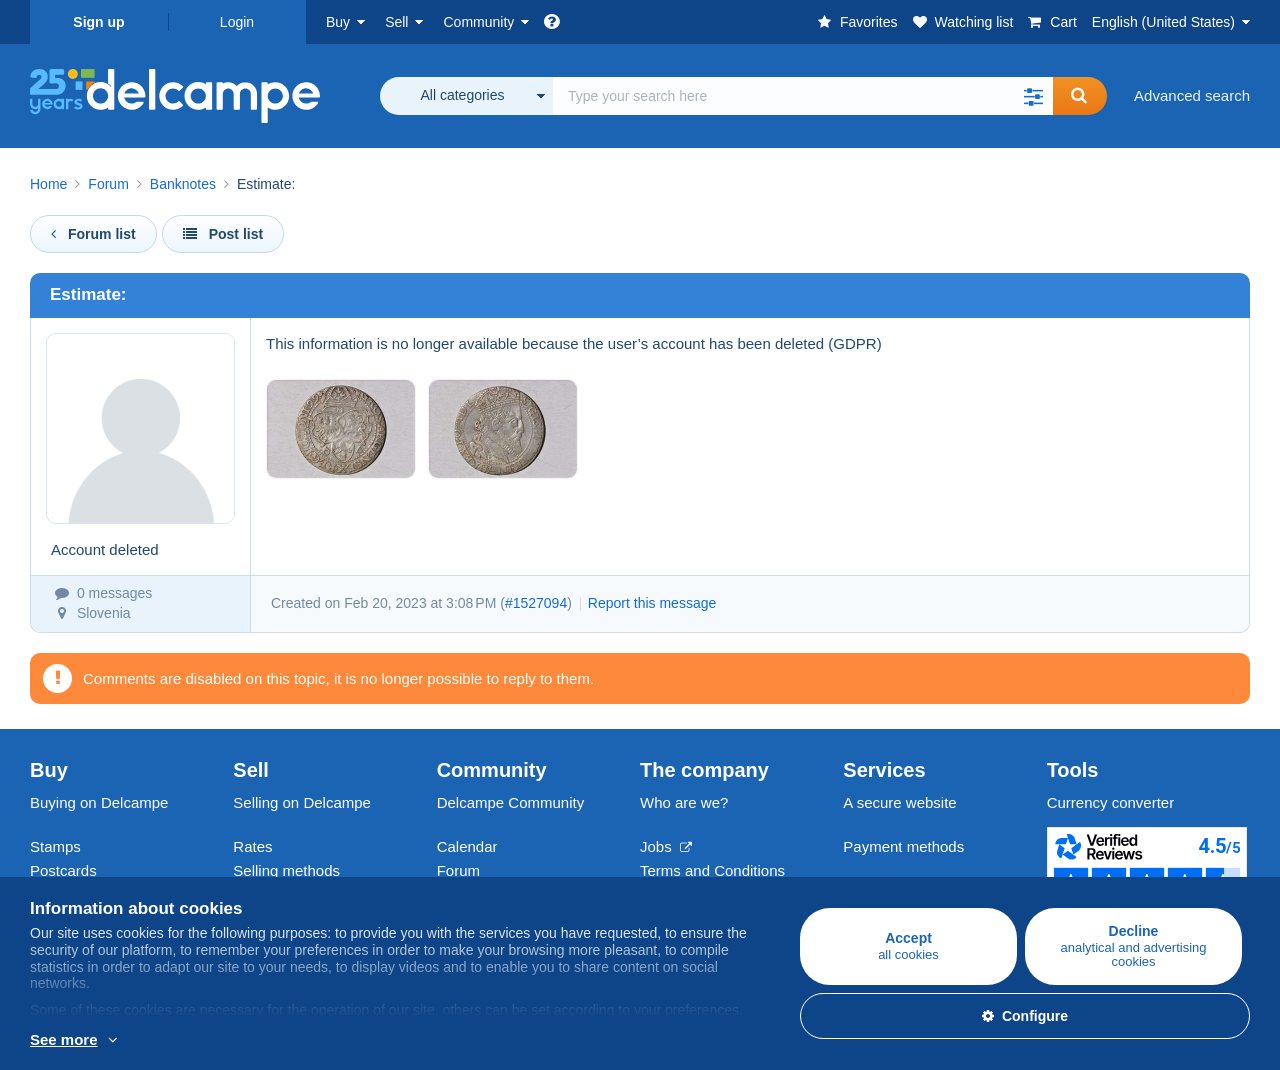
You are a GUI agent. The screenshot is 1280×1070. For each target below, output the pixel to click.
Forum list (93, 234)
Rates (252, 846)
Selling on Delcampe (302, 802)
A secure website (899, 802)
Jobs (666, 846)
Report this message (652, 603)
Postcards (63, 870)
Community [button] (478, 22)
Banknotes (183, 184)
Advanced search (1192, 95)
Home (48, 184)
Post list (223, 234)
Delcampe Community (511, 802)
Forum (108, 184)
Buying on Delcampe (99, 802)
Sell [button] (396, 22)
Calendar (467, 846)
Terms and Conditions (712, 870)
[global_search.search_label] (803, 96)
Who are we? (684, 802)
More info (61, 1041)
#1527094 (536, 603)
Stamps (55, 846)
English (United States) (1163, 22)
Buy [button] (338, 22)
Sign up (98, 22)
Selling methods (286, 870)
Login (237, 22)
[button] (1033, 96)
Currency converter (1111, 802)
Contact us (879, 882)
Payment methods (903, 846)
